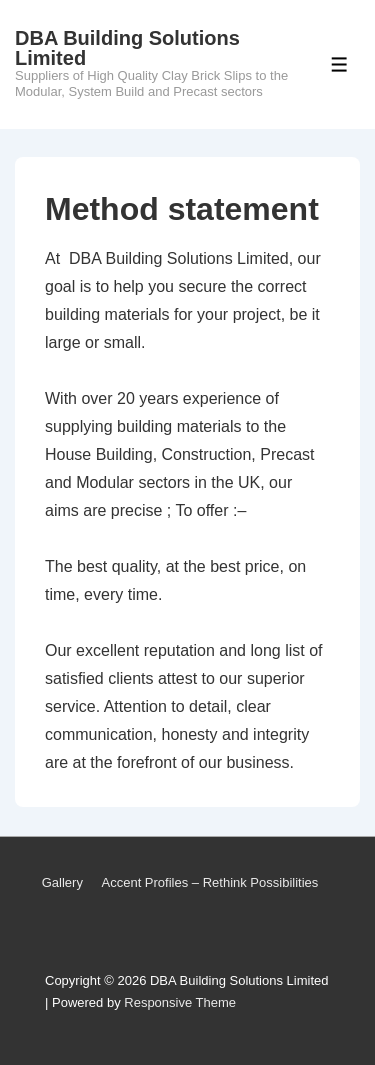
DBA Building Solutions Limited (127, 48)
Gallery (62, 882)
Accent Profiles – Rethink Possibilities (210, 882)
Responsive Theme (180, 1002)
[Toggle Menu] (339, 64)
